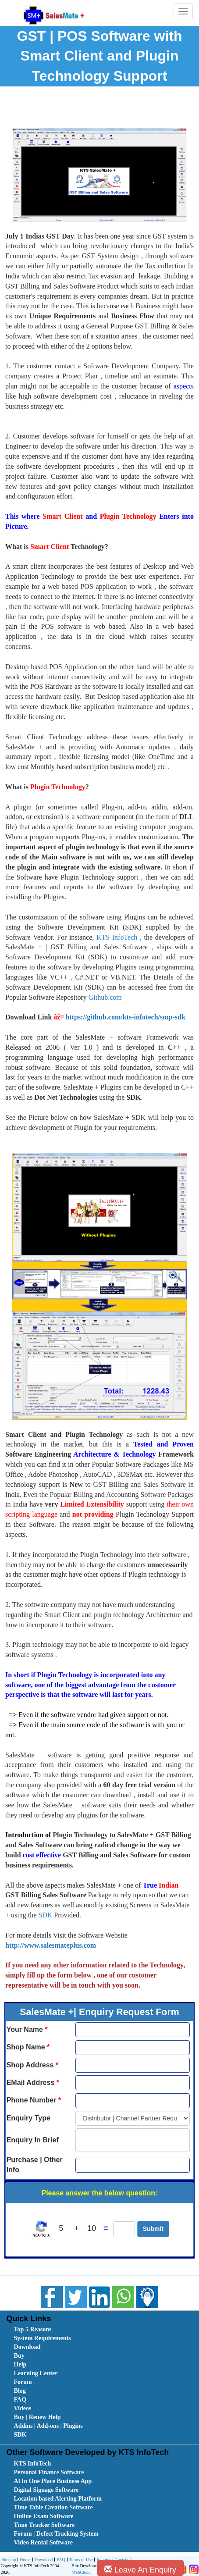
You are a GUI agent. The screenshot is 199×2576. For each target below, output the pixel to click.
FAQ (20, 2399)
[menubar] (101, 2382)
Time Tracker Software (44, 2525)
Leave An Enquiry (140, 2569)
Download (27, 2347)
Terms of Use (80, 2560)
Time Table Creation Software (53, 2507)
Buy (19, 2355)
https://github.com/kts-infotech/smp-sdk (125, 1017)
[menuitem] (63, 2329)
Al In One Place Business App (53, 2481)
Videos (23, 2408)
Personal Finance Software (49, 2472)
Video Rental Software (43, 2542)
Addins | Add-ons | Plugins (48, 2426)
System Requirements (42, 2338)
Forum (23, 2382)
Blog (20, 2390)
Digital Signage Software (46, 2490)
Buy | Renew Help (37, 2417)
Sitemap (8, 2559)
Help (20, 2364)
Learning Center (36, 2373)
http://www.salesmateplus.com (50, 1945)
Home (24, 2560)
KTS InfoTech (116, 937)
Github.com (105, 997)
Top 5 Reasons (33, 2329)
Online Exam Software (44, 2516)
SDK (45, 1915)
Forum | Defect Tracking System (56, 2533)
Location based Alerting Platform (58, 2498)
